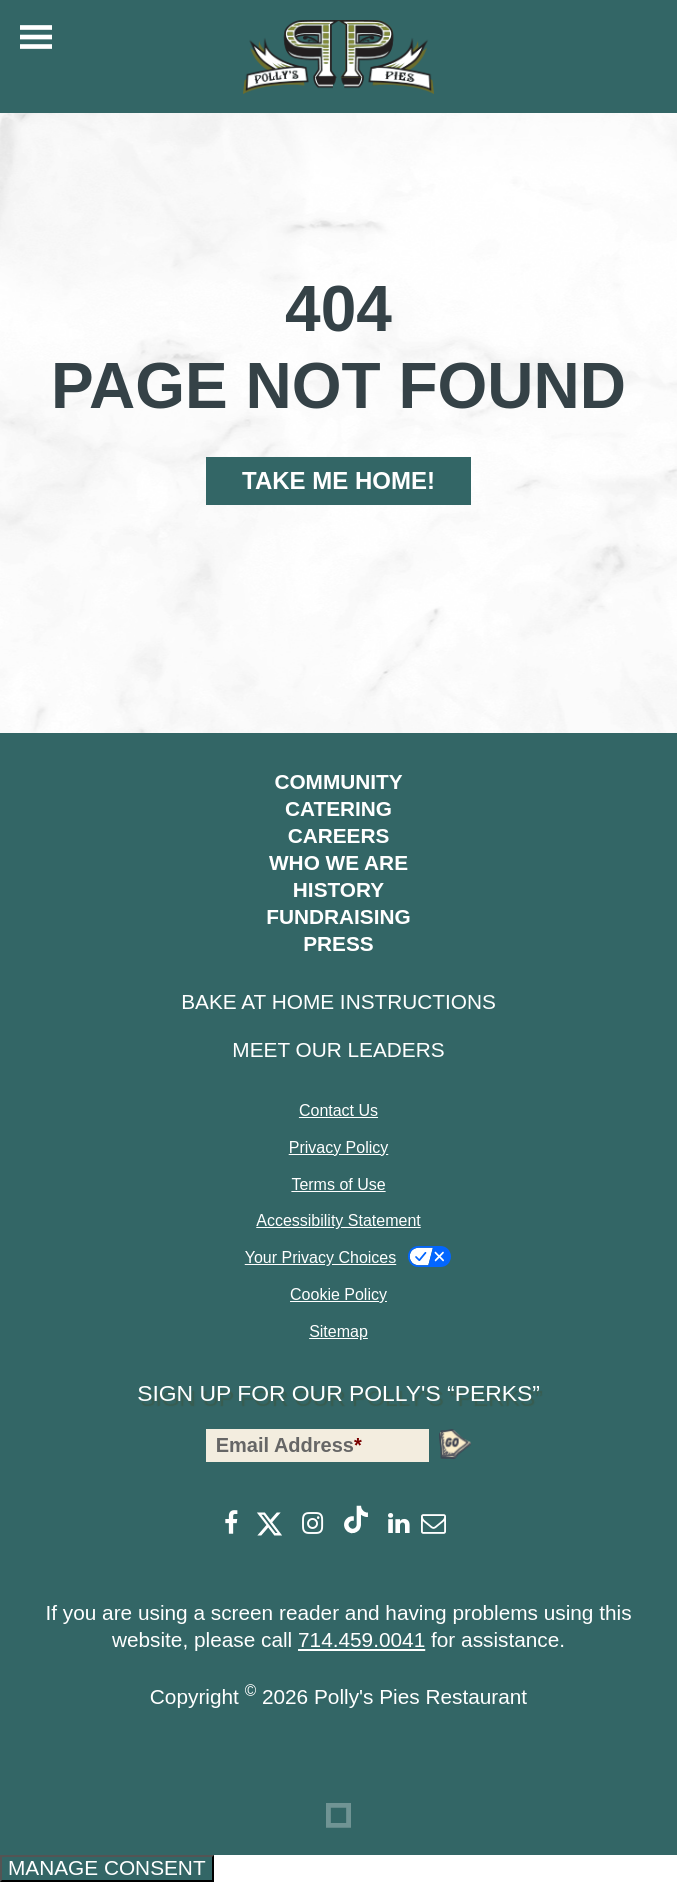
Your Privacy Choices (320, 1257)
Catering (338, 808)
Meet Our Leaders (338, 1049)
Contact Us (338, 1110)
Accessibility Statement (338, 1220)
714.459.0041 (361, 1639)
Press (338, 943)
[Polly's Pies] (339, 57)
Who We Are (338, 862)
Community (338, 781)
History (338, 889)
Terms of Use (338, 1184)
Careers (339, 835)
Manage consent (107, 1867)
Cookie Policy (338, 1294)
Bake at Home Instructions (338, 1001)
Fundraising (338, 916)
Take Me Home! (338, 480)
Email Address (289, 1445)
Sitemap (338, 1331)
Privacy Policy (339, 1147)
